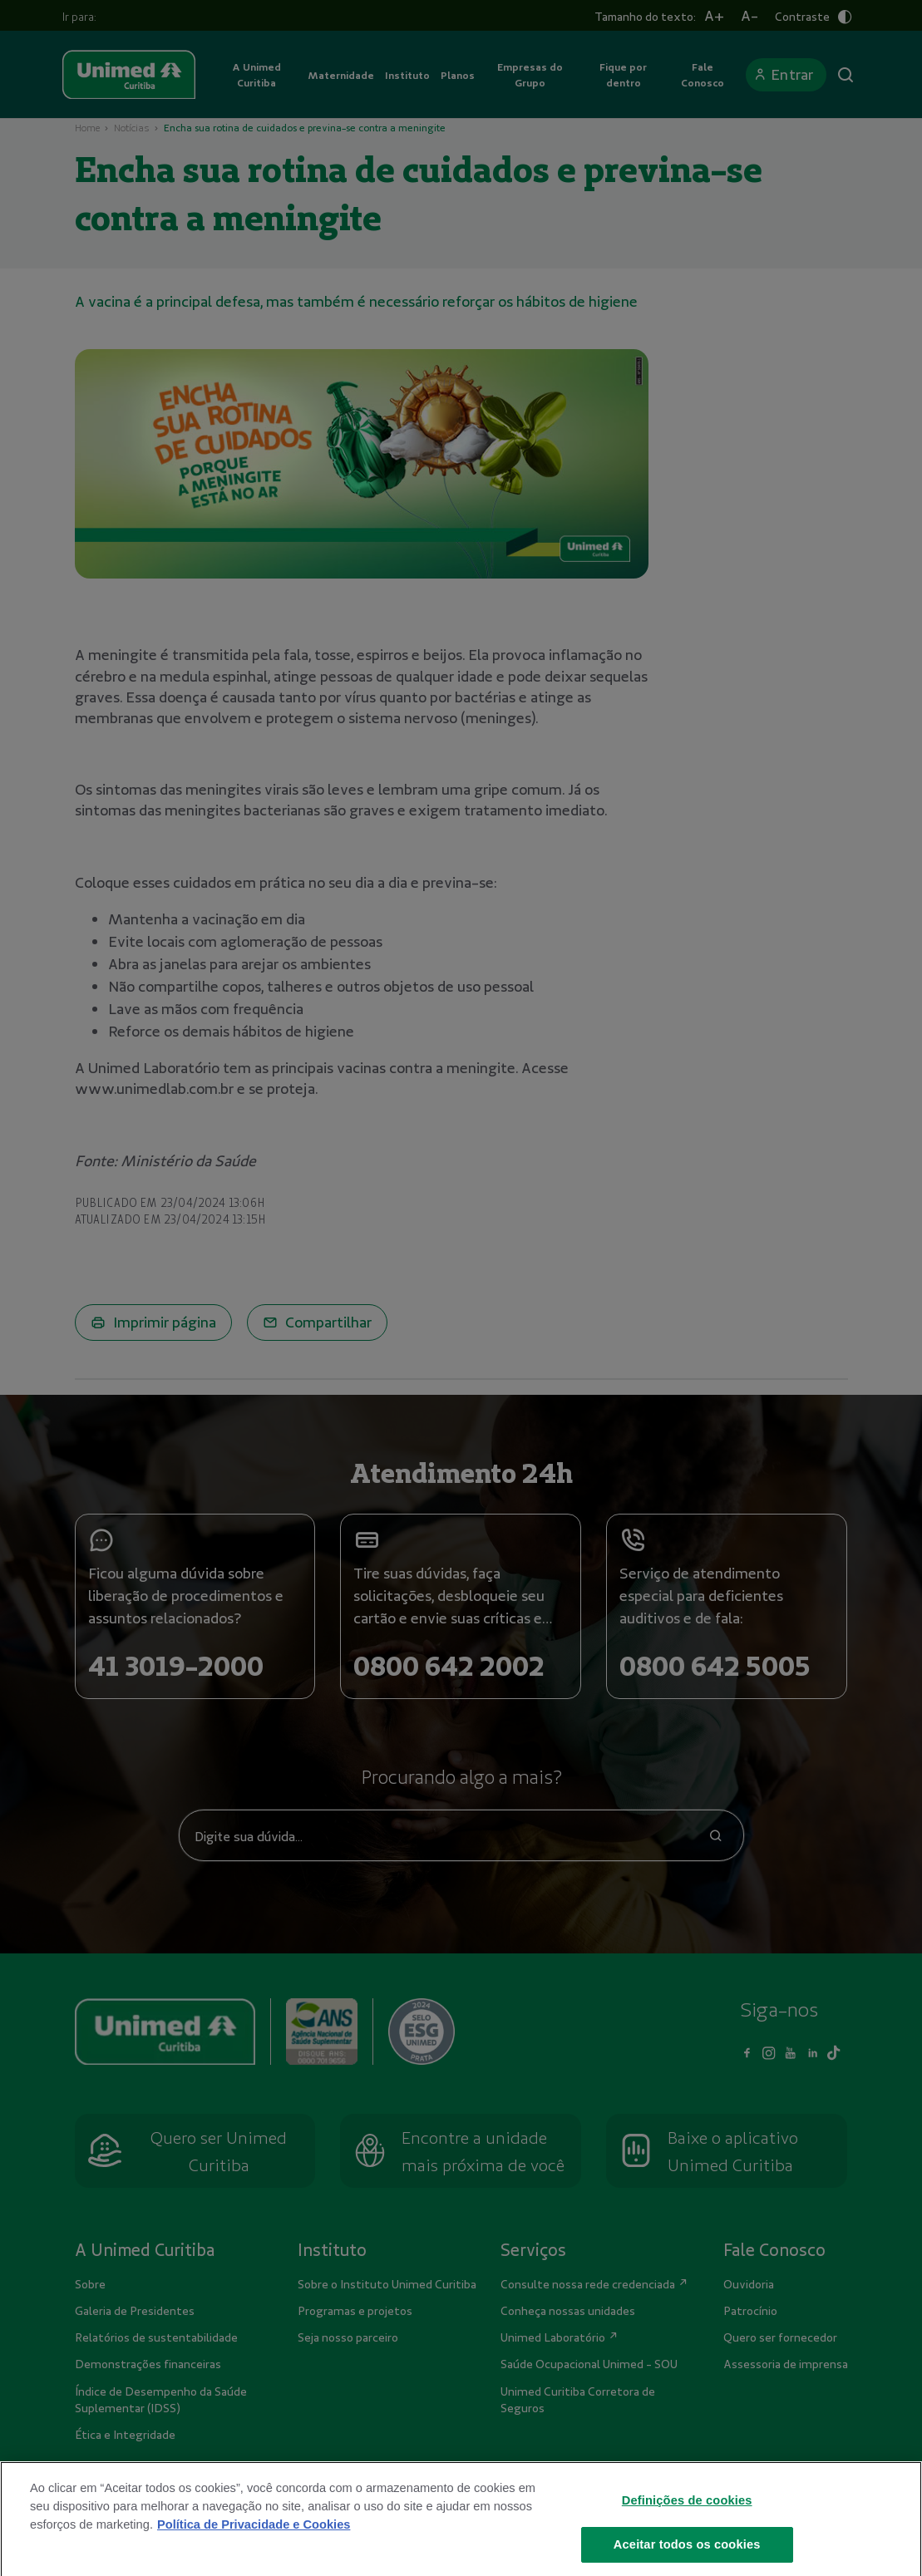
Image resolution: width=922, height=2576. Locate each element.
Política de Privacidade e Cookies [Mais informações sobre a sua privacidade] (253, 2548)
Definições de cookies (687, 2524)
